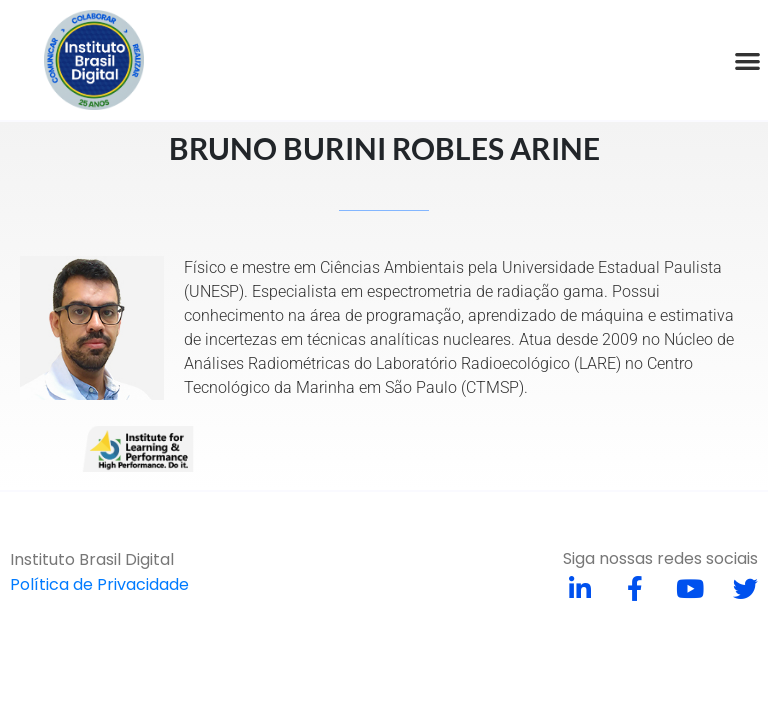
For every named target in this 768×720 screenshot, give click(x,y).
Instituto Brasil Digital (92, 559)
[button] (747, 60)
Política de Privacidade (99, 584)
